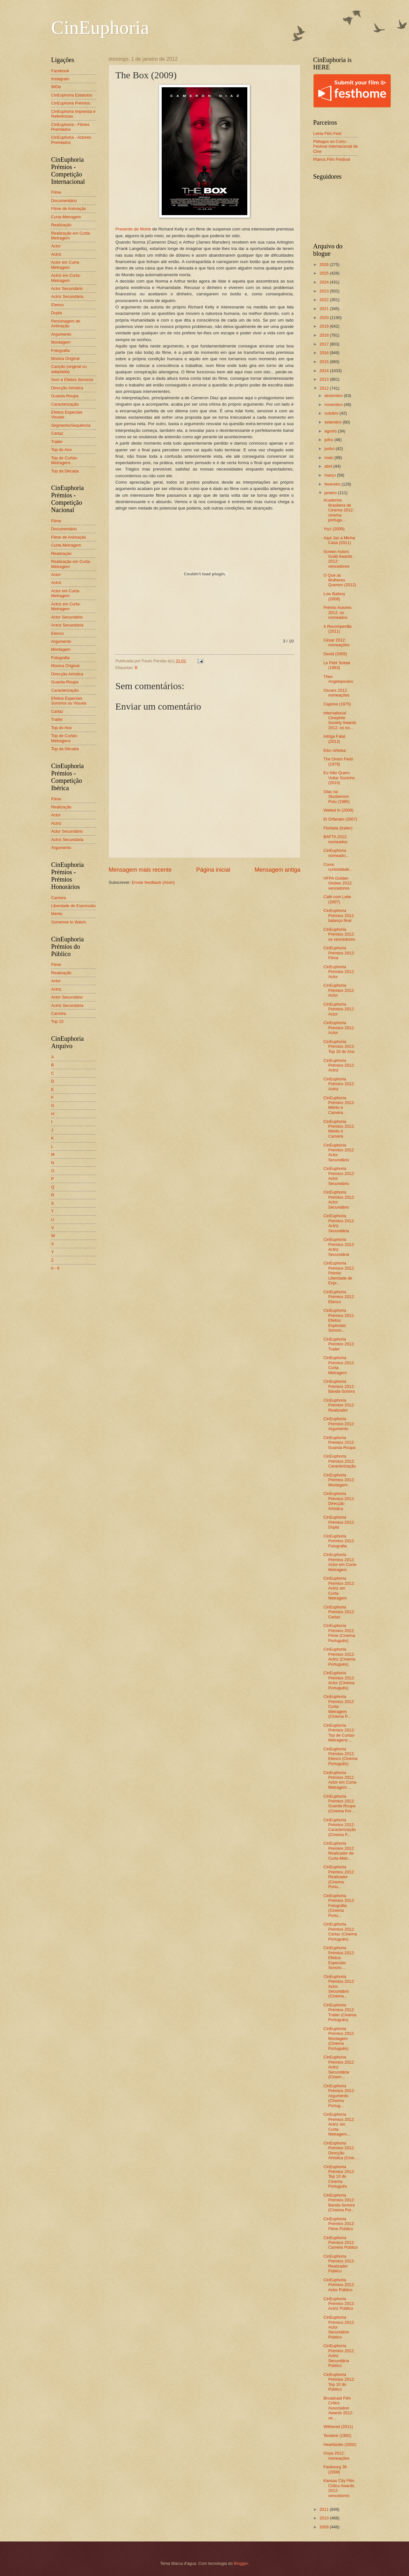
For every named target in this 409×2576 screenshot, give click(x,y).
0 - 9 (55, 1268)
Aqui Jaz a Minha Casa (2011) (339, 540)
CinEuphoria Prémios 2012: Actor (339, 971)
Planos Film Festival (331, 159)
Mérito (57, 913)
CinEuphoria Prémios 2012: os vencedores (339, 934)
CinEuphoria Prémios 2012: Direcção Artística (339, 1501)
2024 (325, 282)
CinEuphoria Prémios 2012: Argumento (339, 1423)
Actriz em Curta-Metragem (66, 278)
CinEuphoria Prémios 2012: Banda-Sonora (339, 1386)
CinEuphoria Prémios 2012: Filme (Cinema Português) (339, 1633)
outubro (331, 413)
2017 (325, 344)
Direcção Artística (67, 387)
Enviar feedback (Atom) (153, 882)
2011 (325, 2509)
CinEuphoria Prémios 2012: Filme (339, 953)
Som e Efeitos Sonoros (72, 379)
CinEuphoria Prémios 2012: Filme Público (339, 2223)
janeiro (331, 492)
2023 (325, 291)
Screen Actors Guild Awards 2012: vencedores (337, 559)
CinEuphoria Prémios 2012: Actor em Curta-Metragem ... (340, 1780)
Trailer (57, 441)
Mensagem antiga (277, 870)
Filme (56, 192)
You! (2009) (333, 528)
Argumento (61, 334)
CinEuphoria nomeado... (336, 853)
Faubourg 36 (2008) (335, 2469)
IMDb (56, 86)
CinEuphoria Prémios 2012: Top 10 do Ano (339, 1046)
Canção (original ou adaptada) (69, 369)
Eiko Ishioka (334, 750)
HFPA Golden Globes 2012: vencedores (338, 883)
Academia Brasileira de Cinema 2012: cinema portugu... (338, 510)
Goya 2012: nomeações (336, 2455)
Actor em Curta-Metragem (65, 264)
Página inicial (213, 870)
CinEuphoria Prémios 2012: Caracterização (339, 1461)
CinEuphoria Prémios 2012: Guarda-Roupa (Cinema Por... (339, 1803)
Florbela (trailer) (337, 828)
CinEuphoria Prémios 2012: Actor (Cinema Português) (339, 1680)
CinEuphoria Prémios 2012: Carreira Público (340, 2242)
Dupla (56, 312)
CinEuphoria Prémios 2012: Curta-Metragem (339, 1365)
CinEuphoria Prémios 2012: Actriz (339, 1065)
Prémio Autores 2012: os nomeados (337, 612)
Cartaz (57, 433)
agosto (331, 431)
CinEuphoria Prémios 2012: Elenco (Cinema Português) (340, 1756)
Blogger (241, 2563)
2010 (325, 2518)
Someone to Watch (68, 922)
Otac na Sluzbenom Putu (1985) (336, 796)
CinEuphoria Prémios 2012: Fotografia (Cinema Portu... (339, 1905)
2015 (325, 361)
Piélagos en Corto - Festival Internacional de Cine (335, 146)
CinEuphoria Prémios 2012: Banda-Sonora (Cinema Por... (339, 2202)
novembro (334, 404)
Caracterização (65, 404)
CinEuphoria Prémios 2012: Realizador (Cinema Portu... (339, 1876)
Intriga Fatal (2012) (334, 738)
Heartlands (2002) (339, 2444)
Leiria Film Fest (327, 133)
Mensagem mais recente (140, 870)
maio (329, 457)
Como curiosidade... (338, 867)
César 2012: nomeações (336, 642)
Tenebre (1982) (337, 2435)
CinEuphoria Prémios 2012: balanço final (339, 915)
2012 (325, 388)
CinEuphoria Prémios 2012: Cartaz (339, 1612)
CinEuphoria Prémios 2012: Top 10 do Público (339, 2382)
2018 (325, 335)
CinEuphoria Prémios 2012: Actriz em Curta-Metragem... (339, 2124)
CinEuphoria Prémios (70, 103)
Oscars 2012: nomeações (336, 692)
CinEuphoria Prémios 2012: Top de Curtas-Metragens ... (339, 1732)
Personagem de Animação (65, 323)
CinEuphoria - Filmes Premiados (70, 127)
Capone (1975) (337, 704)
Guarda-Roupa (64, 395)
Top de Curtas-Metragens (64, 460)
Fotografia (60, 350)
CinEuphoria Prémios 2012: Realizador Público (339, 2263)
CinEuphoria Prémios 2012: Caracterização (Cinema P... (339, 1827)
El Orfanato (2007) (340, 819)
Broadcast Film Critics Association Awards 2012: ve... (338, 2408)
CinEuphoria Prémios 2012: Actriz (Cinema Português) (339, 1656)
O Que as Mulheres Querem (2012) (339, 580)
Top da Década (65, 471)
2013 (325, 379)
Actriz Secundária (67, 296)
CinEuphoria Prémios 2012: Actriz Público (339, 2303)
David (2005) (335, 653)
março (330, 475)
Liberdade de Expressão (73, 905)
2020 (325, 317)
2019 (325, 326)
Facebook (60, 70)
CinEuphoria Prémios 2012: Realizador (339, 1405)
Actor (56, 246)
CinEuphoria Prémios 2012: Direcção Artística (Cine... (340, 2150)
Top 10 (57, 1021)
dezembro (334, 395)
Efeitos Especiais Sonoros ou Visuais (69, 700)
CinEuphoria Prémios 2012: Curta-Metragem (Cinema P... (339, 1706)
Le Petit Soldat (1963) (336, 665)
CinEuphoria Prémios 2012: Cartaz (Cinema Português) (340, 1931)
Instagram (60, 78)
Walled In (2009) (338, 810)
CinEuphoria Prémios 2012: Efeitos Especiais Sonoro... (339, 1320)
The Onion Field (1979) (338, 761)
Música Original (65, 358)
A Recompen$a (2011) (337, 629)
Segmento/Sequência (70, 425)
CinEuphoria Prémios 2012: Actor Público (339, 2284)
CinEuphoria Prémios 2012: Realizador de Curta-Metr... (339, 1850)
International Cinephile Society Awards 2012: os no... (339, 720)
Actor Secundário (67, 288)
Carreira (58, 897)
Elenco (57, 304)
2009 (325, 2527)
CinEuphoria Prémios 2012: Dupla (339, 1522)
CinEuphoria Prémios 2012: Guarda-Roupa (339, 1442)
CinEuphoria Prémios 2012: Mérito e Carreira (339, 1105)
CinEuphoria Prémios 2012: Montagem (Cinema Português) (339, 2038)
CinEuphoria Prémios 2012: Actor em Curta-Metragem (340, 1562)
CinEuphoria (100, 27)
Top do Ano (61, 449)
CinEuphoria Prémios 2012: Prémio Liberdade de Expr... (339, 1273)
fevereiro (333, 484)
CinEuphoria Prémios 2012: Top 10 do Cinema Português (339, 2176)
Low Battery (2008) (334, 596)
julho (329, 439)
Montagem (61, 342)
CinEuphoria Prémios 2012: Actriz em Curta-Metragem (339, 1588)
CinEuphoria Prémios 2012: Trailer (339, 1344)
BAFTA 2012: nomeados (335, 839)
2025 (325, 273)
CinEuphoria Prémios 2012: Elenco (339, 1296)
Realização (61, 224)
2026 (325, 264)
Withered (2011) (338, 2426)
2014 (325, 370)
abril (328, 466)
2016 (325, 352)
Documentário (64, 200)
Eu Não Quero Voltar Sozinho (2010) (339, 777)
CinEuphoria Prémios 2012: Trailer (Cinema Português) (339, 2012)
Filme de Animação (68, 208)
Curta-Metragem (66, 216)
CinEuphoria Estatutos (71, 95)
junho (330, 448)
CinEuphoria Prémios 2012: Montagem (339, 1480)
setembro (333, 422)
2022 (325, 299)
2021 (325, 308)
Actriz (56, 254)
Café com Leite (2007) (337, 899)
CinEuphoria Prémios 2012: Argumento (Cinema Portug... (339, 2095)
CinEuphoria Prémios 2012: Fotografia (339, 1541)
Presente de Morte (133, 229)
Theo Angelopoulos (338, 679)
